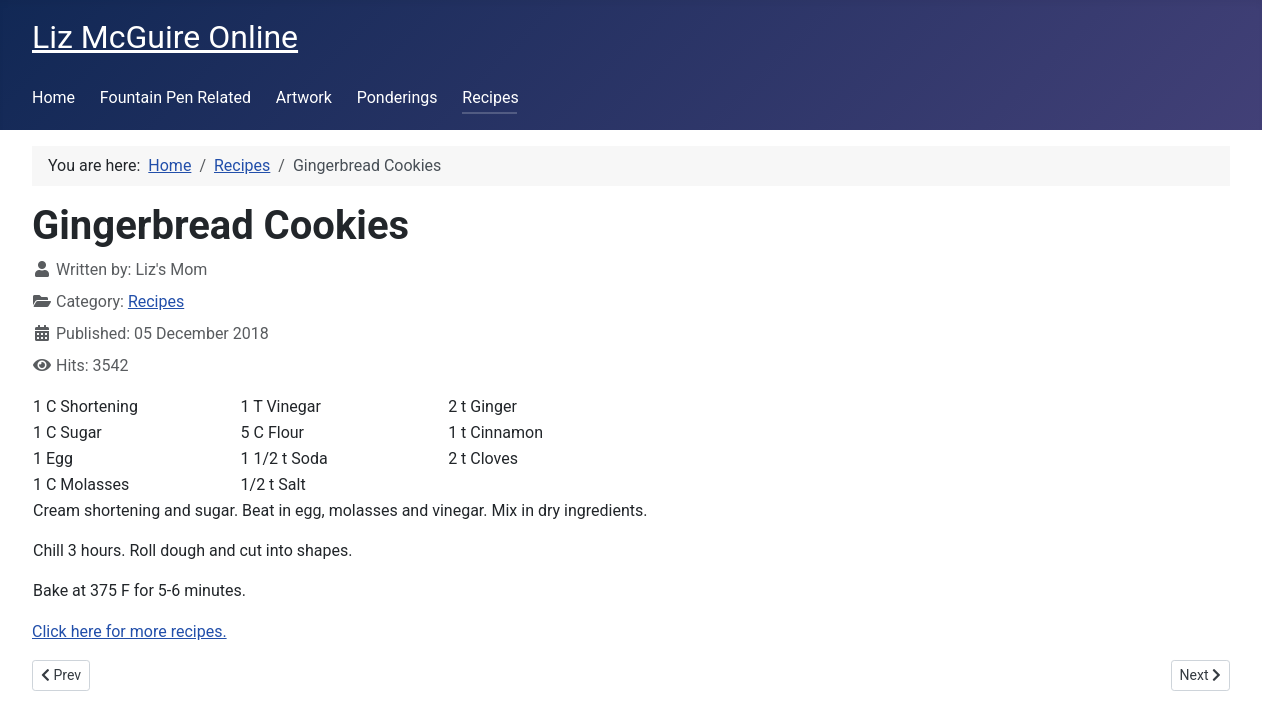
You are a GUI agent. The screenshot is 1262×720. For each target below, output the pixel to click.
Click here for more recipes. (129, 631)
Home (53, 97)
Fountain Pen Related (175, 97)
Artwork (304, 97)
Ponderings (397, 97)
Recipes (490, 97)
